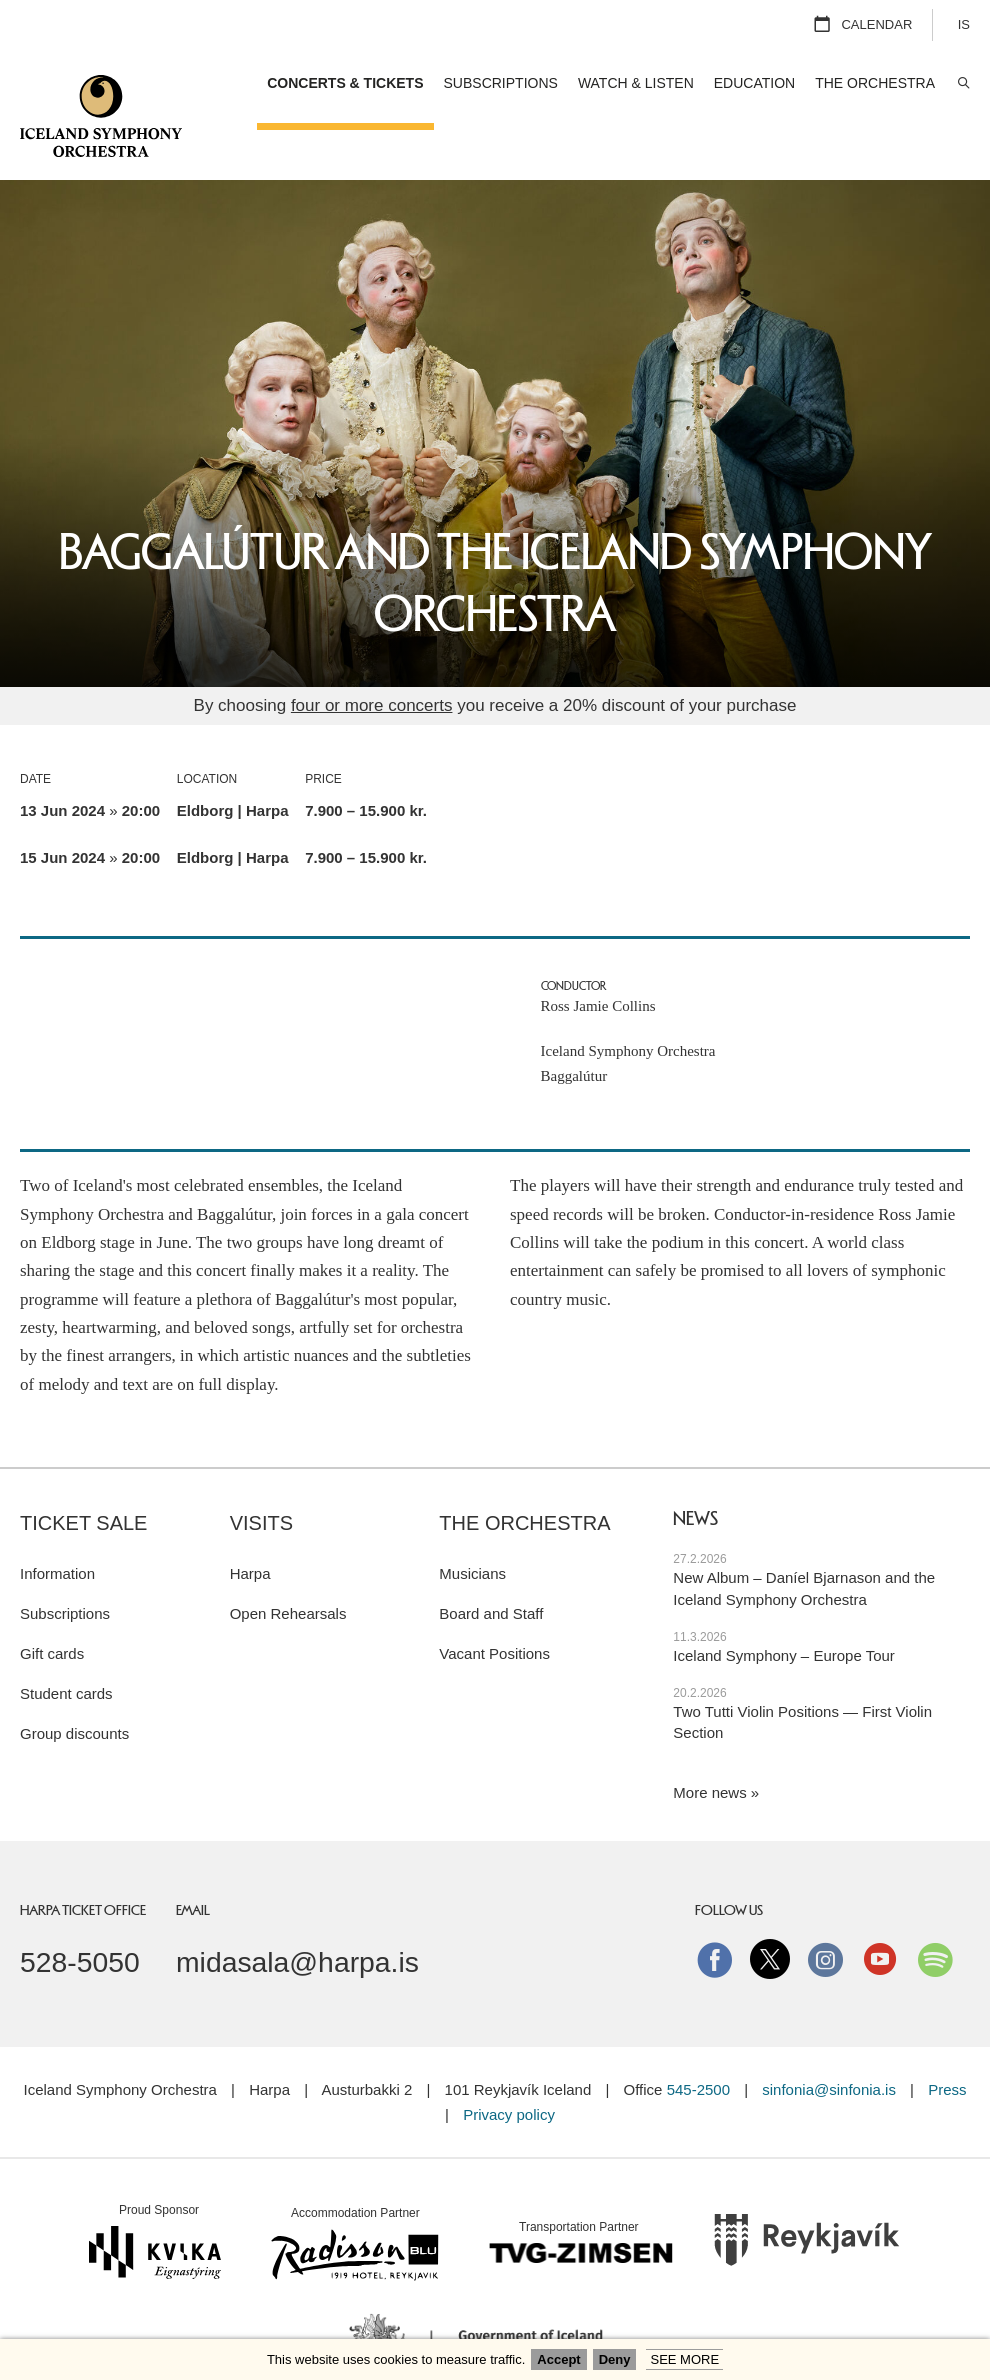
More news (709, 1742)
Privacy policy (509, 2064)
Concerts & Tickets (345, 83)
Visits (261, 1473)
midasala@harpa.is (297, 1912)
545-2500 (698, 2039)
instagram (825, 1909)
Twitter (770, 1909)
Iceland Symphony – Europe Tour (784, 1605)
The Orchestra (524, 1473)
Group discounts (74, 1683)
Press (947, 2039)
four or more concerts (372, 655)
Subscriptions (65, 1563)
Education (754, 83)
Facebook (715, 1909)
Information (57, 1523)
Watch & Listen (636, 83)
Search (962, 83)
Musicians (472, 1523)
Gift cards (52, 1603)
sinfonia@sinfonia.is (829, 2039)
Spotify (935, 1909)
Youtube (880, 1909)
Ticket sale (83, 1473)
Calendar (876, 24)
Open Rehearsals (288, 1563)
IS (964, 24)
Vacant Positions (494, 1603)
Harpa (250, 1523)
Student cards (66, 1643)
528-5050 (80, 1912)
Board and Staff (491, 1563)
